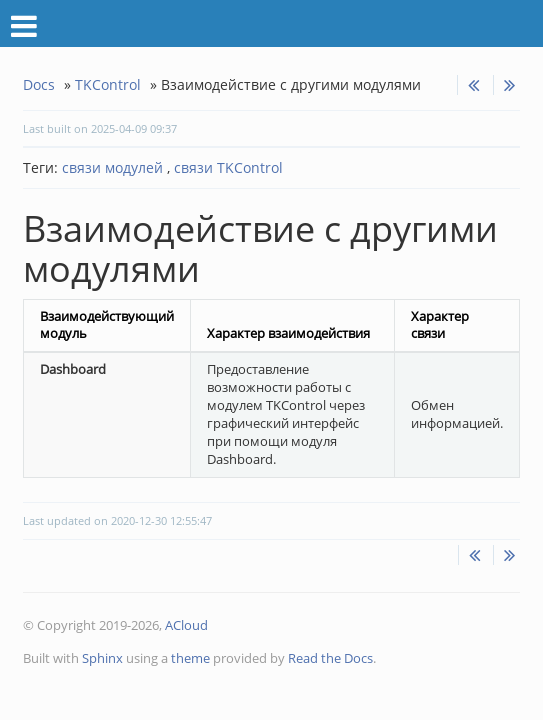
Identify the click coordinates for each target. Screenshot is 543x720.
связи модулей (112, 167)
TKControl (108, 84)
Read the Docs (330, 658)
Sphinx (102, 658)
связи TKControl (226, 167)
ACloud (186, 625)
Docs (39, 84)
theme (190, 658)
